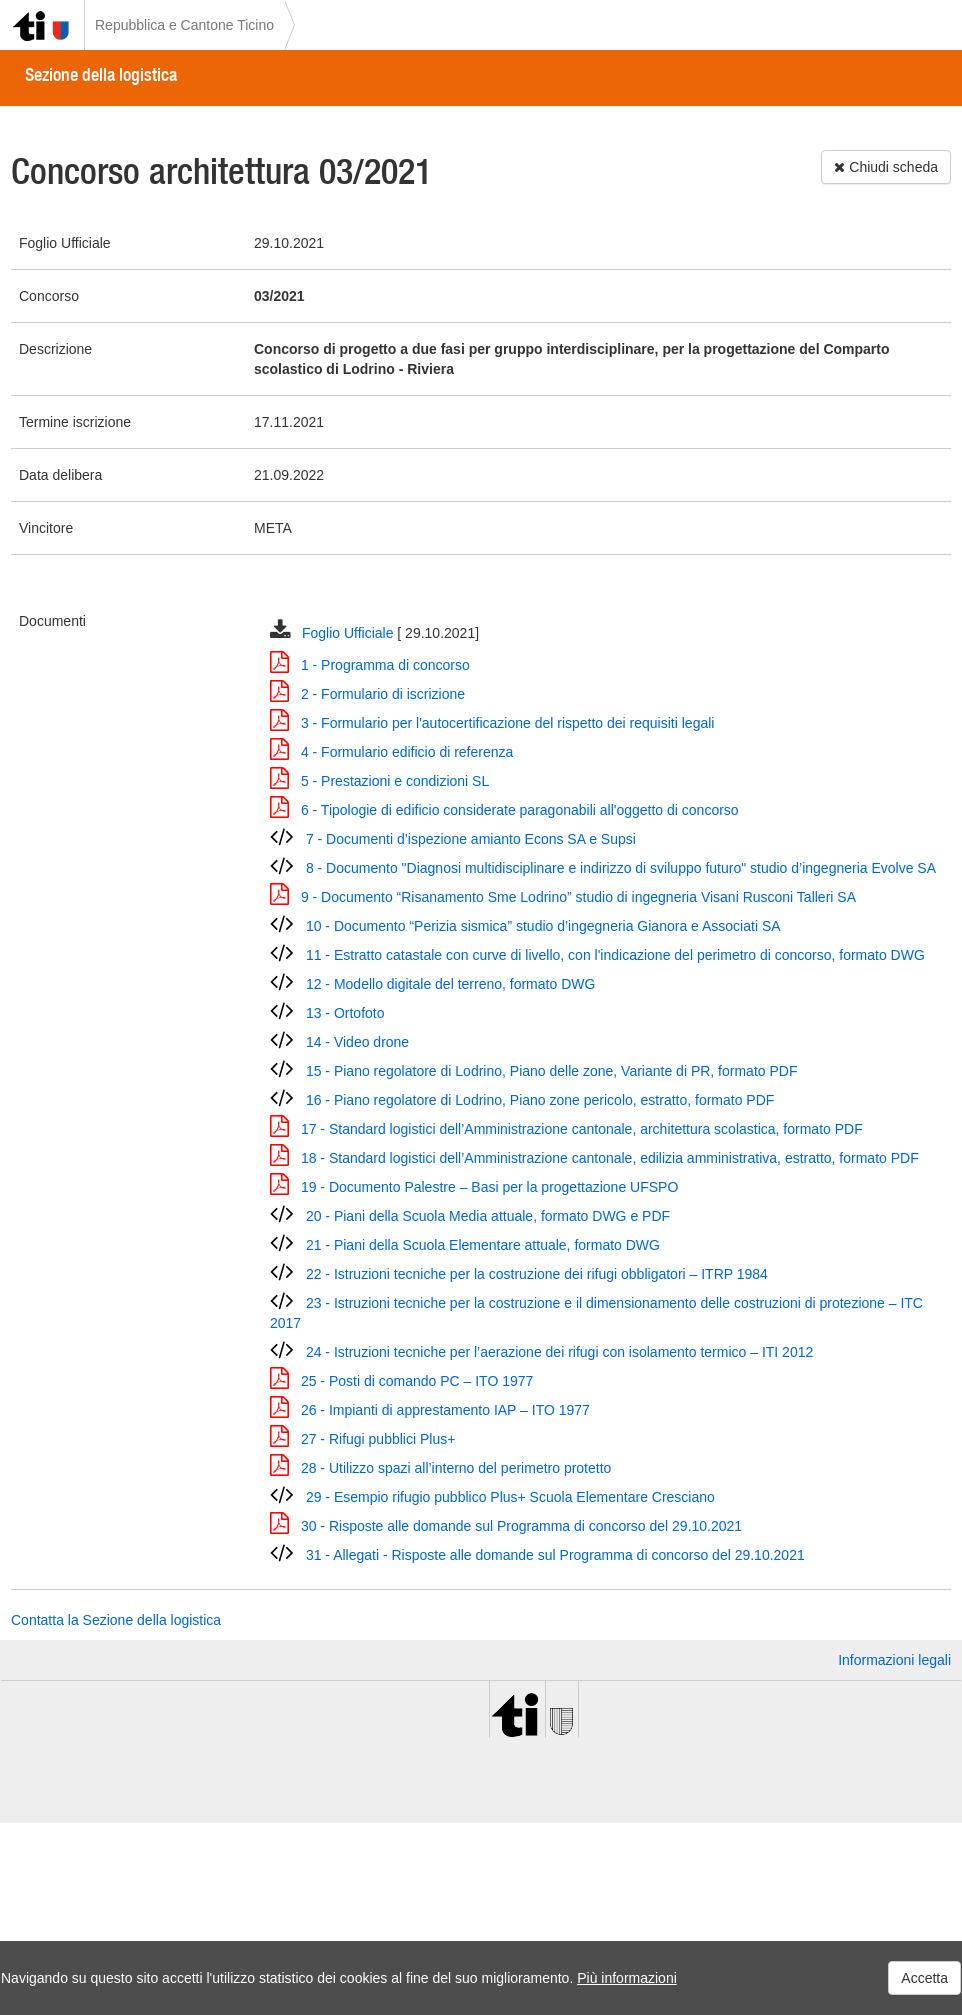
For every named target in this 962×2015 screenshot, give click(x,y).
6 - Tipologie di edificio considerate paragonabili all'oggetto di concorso (520, 810)
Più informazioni (627, 1978)
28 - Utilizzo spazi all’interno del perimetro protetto (456, 1468)
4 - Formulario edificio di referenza (407, 752)
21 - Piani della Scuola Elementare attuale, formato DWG (483, 1245)
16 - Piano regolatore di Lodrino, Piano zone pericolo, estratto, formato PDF (540, 1100)
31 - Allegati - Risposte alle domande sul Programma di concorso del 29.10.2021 (555, 1555)
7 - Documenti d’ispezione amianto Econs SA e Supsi (471, 839)
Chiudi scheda (886, 167)
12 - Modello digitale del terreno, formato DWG (450, 984)
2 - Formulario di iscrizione (383, 694)
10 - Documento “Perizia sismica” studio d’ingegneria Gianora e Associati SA (543, 926)
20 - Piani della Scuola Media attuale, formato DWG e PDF (488, 1216)
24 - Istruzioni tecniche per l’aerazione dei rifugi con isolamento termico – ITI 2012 (559, 1352)
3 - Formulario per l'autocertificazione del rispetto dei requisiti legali (508, 723)
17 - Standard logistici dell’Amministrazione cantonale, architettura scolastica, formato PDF (582, 1129)
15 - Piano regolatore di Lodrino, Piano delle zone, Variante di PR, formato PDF (552, 1071)
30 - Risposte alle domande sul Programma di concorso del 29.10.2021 (521, 1526)
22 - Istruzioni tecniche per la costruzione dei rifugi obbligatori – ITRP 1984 (537, 1274)
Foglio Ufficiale (349, 633)
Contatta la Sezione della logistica (116, 1620)
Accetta (924, 1978)
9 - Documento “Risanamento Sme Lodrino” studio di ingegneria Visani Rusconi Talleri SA (578, 897)
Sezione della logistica (101, 74)
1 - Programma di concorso (385, 665)
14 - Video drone (357, 1042)
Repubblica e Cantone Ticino (184, 25)
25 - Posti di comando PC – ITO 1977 (417, 1381)
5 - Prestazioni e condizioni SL (395, 781)
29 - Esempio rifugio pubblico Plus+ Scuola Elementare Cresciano (510, 1497)
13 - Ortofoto (345, 1013)
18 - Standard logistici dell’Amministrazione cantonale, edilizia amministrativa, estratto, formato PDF (610, 1158)
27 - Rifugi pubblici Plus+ (378, 1439)
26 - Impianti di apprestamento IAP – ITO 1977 (445, 1410)
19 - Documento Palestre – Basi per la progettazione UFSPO (489, 1187)
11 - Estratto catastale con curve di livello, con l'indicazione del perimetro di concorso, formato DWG (615, 955)
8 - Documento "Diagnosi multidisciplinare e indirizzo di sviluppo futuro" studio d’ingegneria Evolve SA (621, 868)
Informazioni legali (894, 1660)
